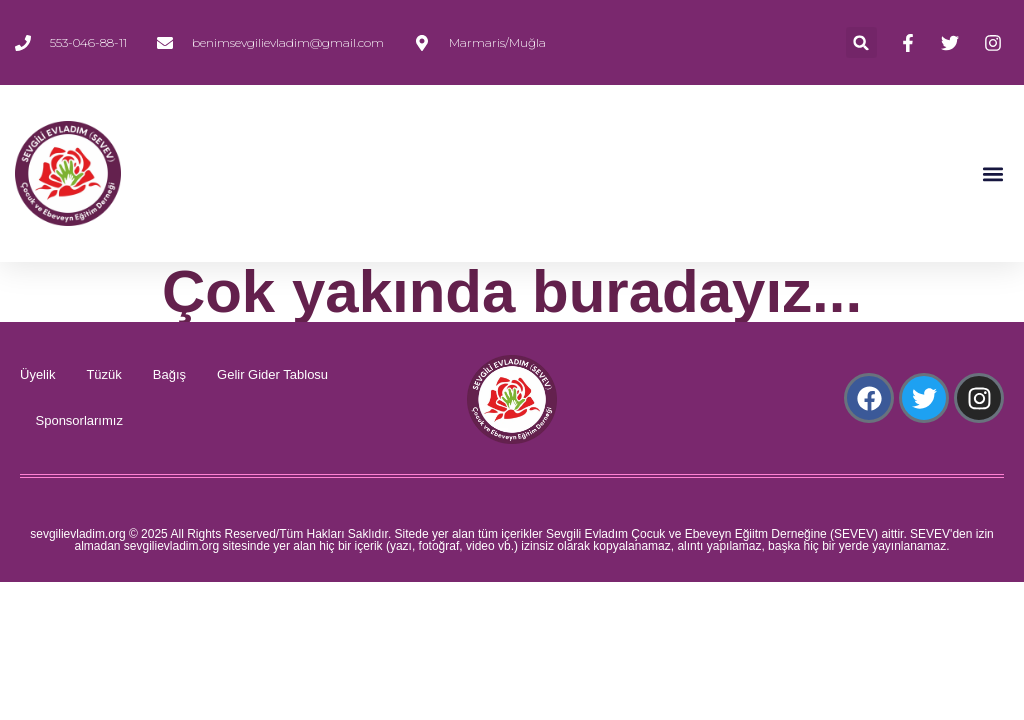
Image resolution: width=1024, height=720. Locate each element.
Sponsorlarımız (79, 420)
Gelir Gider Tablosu (272, 374)
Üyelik (37, 374)
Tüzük (103, 374)
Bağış (169, 374)
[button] (861, 42)
